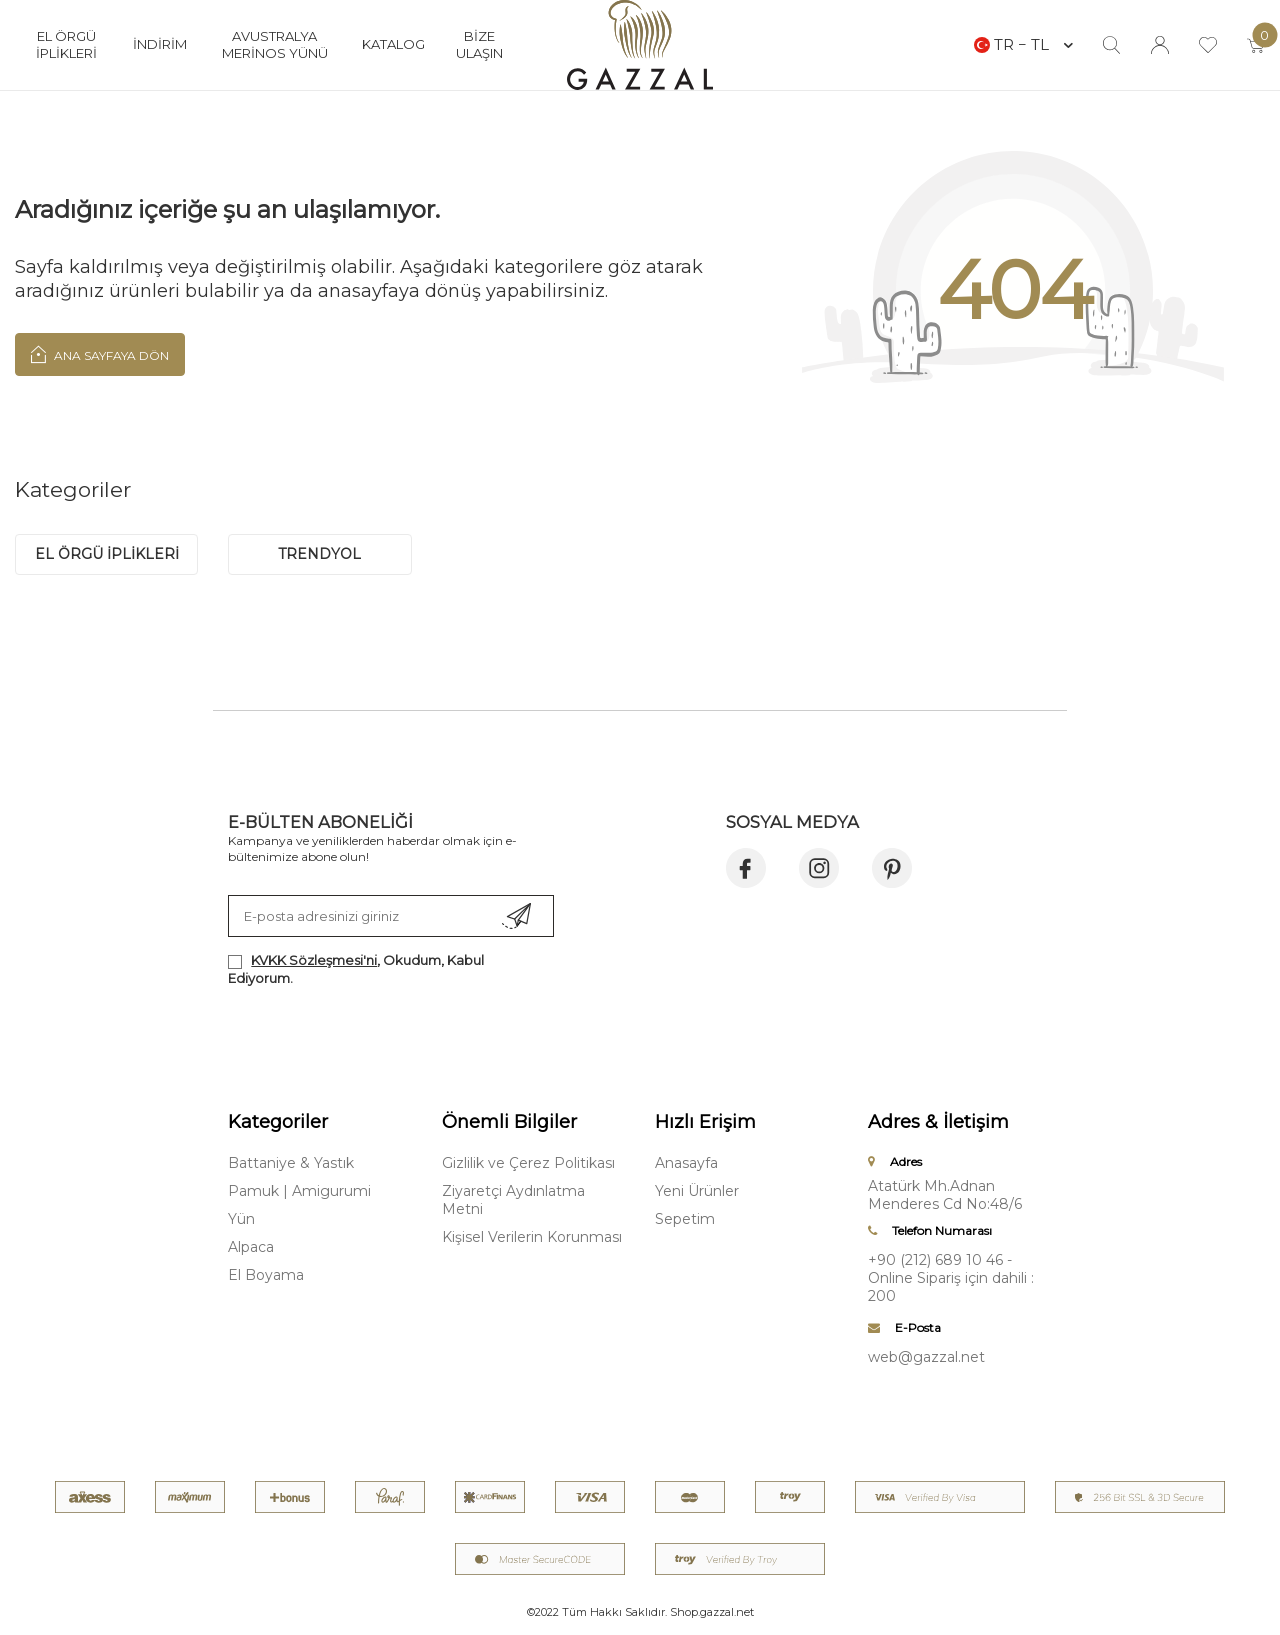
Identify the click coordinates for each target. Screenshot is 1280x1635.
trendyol (319, 554)
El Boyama (266, 1275)
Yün (241, 1219)
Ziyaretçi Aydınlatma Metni (513, 1200)
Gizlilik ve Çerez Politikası (528, 1163)
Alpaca (251, 1247)
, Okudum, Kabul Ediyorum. (356, 968)
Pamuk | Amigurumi (299, 1191)
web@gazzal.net (926, 1357)
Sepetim (685, 1219)
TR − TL (1023, 44)
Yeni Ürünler (697, 1191)
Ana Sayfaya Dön (100, 354)
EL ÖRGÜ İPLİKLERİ (107, 554)
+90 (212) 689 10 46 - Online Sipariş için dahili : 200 (951, 1278)
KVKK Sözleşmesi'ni (314, 960)
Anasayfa (686, 1163)
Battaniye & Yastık (291, 1163)
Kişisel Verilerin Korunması (532, 1237)
